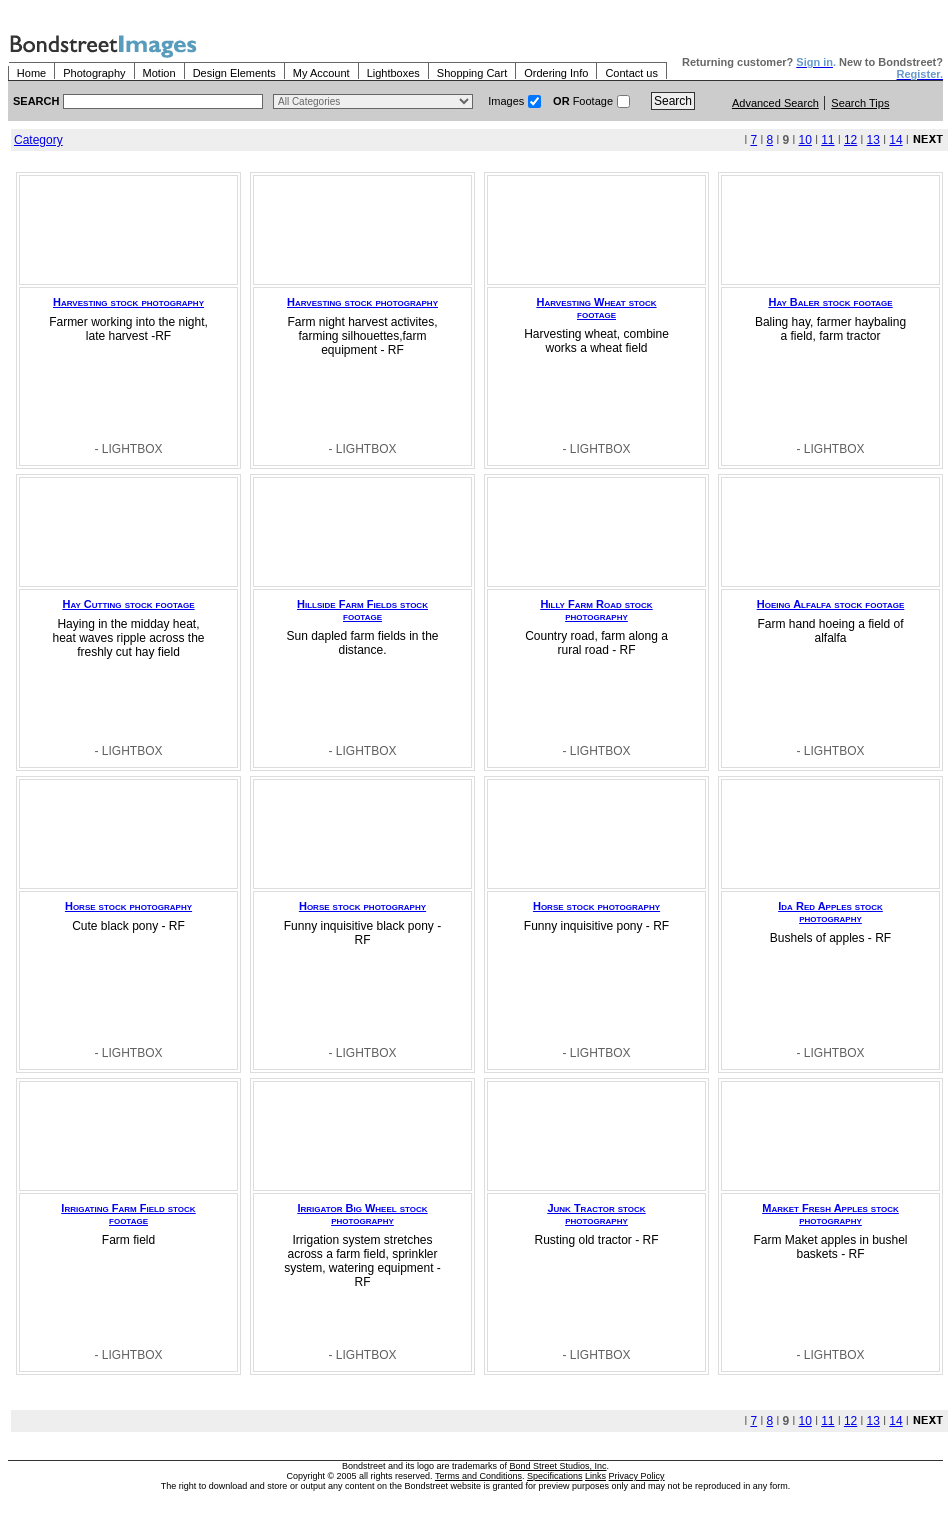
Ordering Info (556, 73)
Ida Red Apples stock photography (830, 912)
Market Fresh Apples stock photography (830, 1214)
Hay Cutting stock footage (128, 604)
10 (804, 140)
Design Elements (234, 73)
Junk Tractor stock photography (596, 1214)
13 (873, 140)
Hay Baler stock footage (830, 302)
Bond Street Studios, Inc (558, 1466)
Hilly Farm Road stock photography (596, 610)
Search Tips (860, 103)
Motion (159, 73)
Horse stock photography (128, 906)
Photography (94, 73)
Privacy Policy (637, 1476)
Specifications (555, 1476)
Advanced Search (775, 103)
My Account (321, 73)
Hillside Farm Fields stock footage (362, 610)
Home (31, 73)
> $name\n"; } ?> (373, 101)
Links (595, 1476)
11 (827, 140)
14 (895, 140)
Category (38, 140)
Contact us (631, 73)
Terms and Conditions (478, 1476)
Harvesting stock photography (128, 302)
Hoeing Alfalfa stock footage (830, 604)
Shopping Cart (472, 73)
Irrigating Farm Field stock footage (128, 1214)
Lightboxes (393, 73)
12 (850, 140)
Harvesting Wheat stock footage (596, 308)
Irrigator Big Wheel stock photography (362, 1214)
